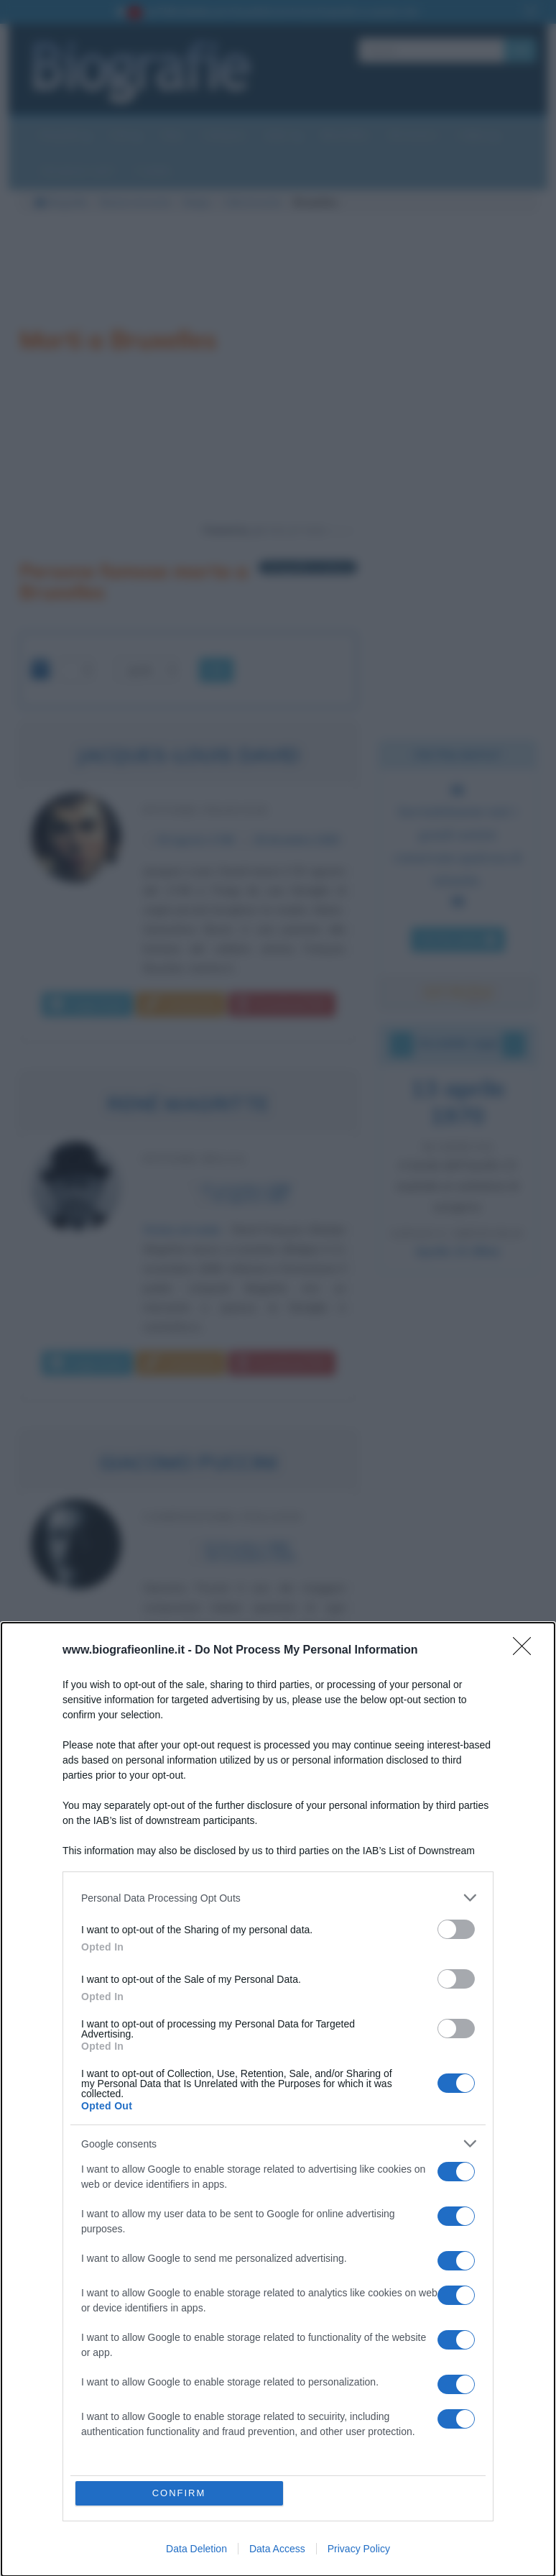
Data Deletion (196, 2548)
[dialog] (278, 2099)
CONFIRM (179, 2493)
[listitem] (278, 1897)
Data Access (277, 2548)
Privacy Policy (359, 2548)
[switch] (456, 1929)
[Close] (526, 1650)
